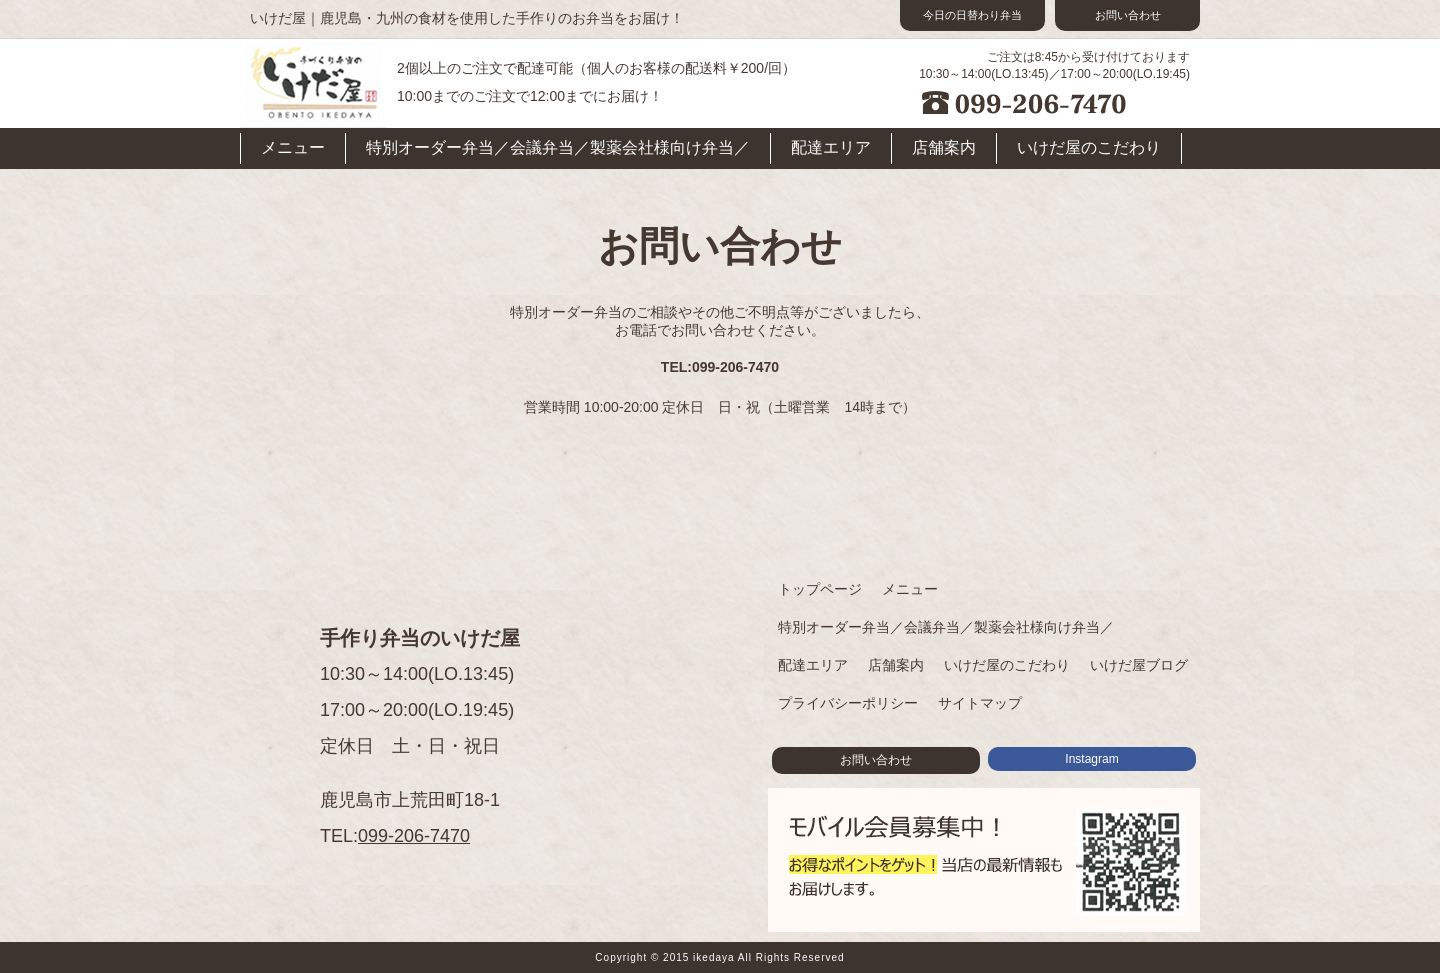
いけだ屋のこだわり (1089, 147)
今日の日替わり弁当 (972, 15)
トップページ (820, 589)
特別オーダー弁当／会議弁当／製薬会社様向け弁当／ (558, 147)
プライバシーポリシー (848, 703)
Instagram (1091, 759)
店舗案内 (944, 147)
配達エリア (831, 147)
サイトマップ (980, 703)
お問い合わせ (1128, 15)
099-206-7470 (414, 836)
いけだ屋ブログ (1139, 665)
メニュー (293, 147)
